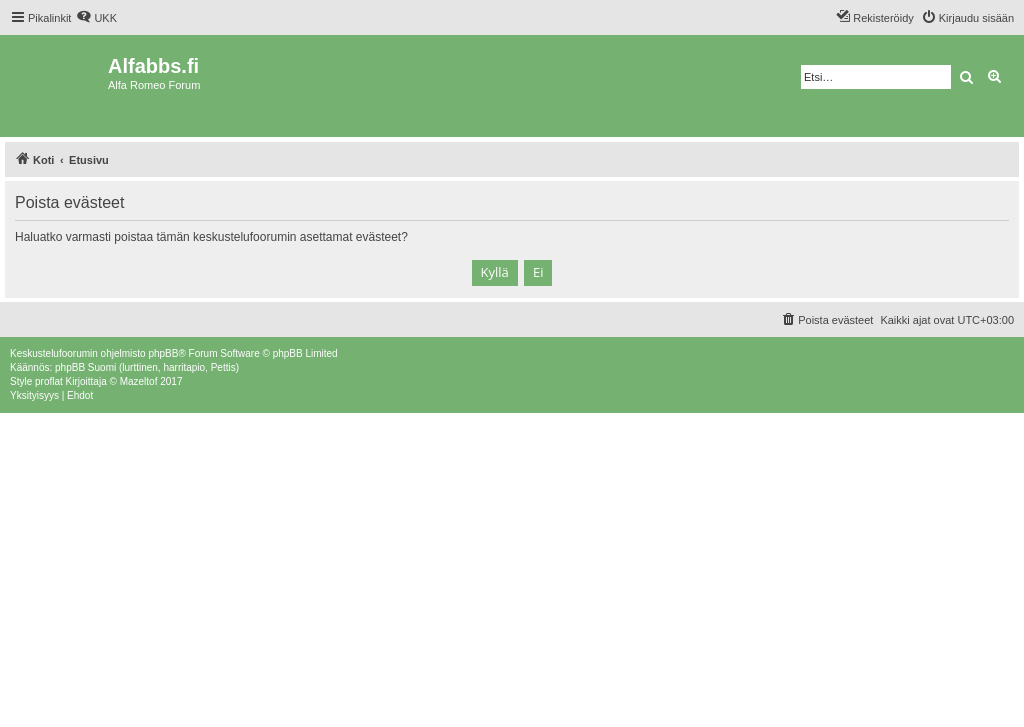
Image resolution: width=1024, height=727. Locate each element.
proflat (49, 381)
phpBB (163, 353)
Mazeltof (139, 381)
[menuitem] (96, 18)
